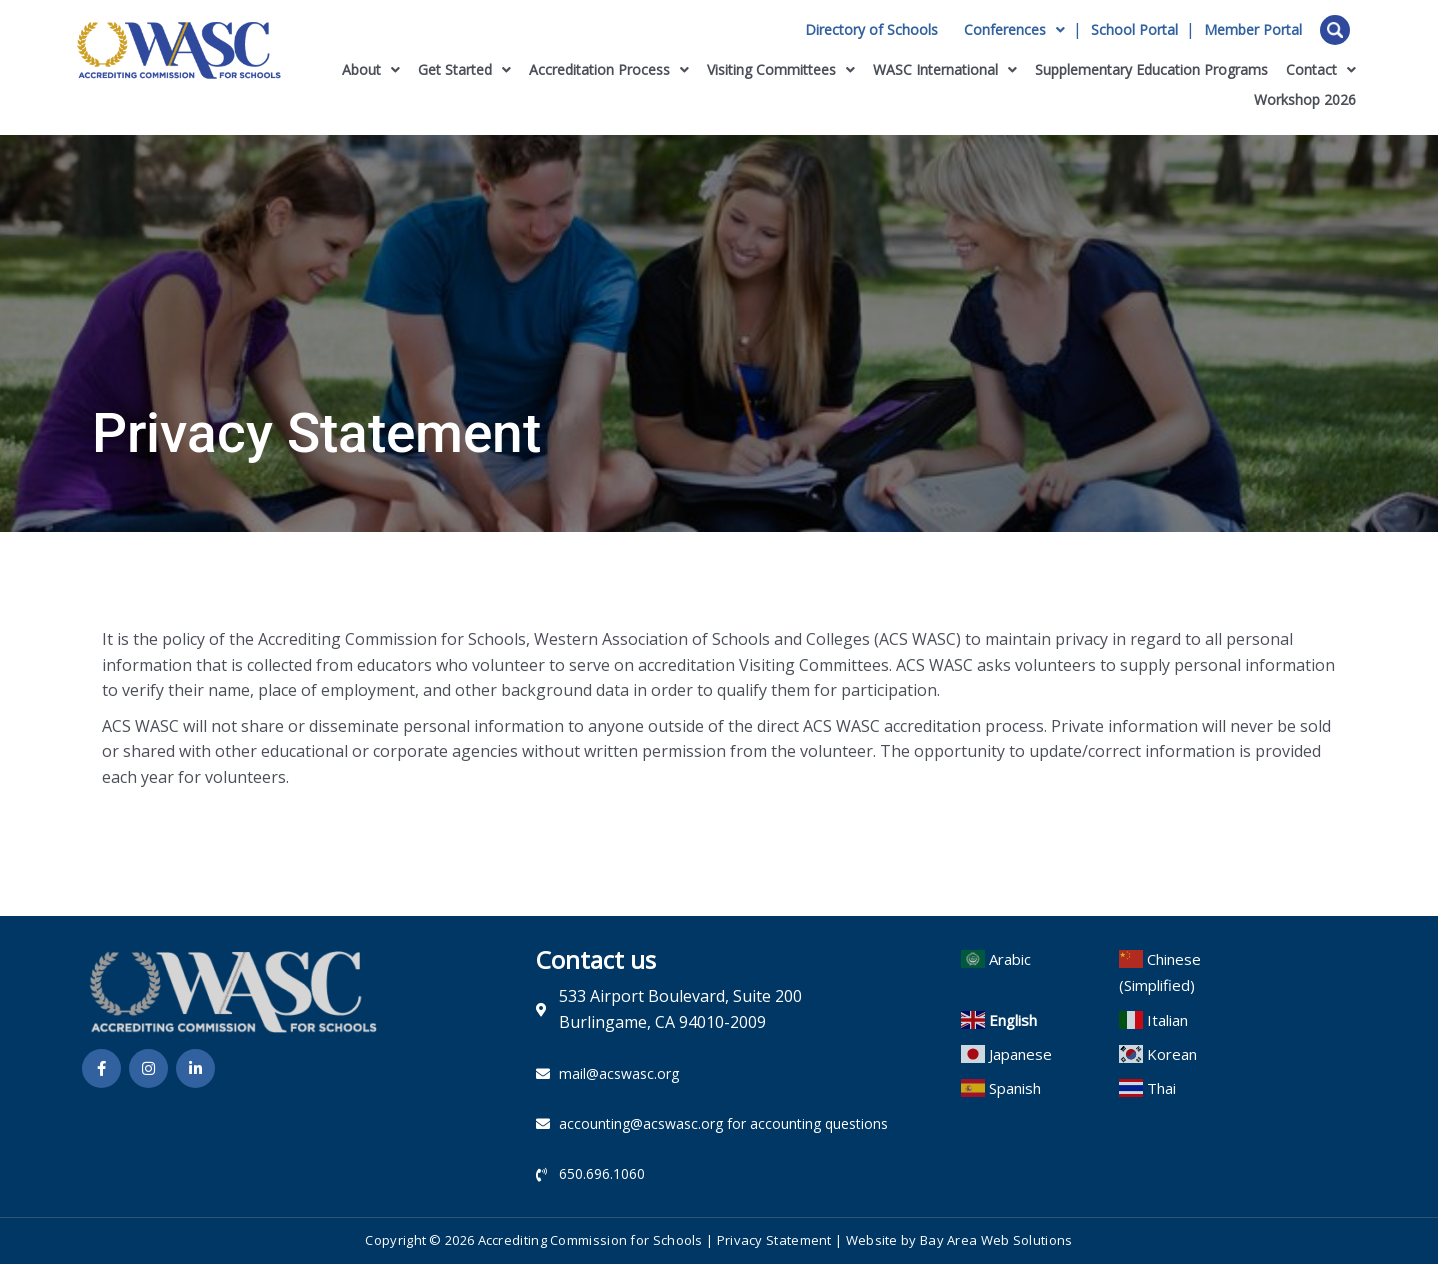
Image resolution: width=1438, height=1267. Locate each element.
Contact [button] (1321, 69)
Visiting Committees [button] (781, 69)
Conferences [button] (1014, 30)
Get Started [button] (464, 69)
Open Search (1335, 30)
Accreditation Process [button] (609, 69)
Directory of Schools (871, 30)
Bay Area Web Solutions (996, 1243)
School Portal (1134, 30)
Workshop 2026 (1305, 99)
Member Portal (1253, 30)
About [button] (371, 69)
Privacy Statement (774, 1243)
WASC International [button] (945, 69)
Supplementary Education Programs (1151, 69)
